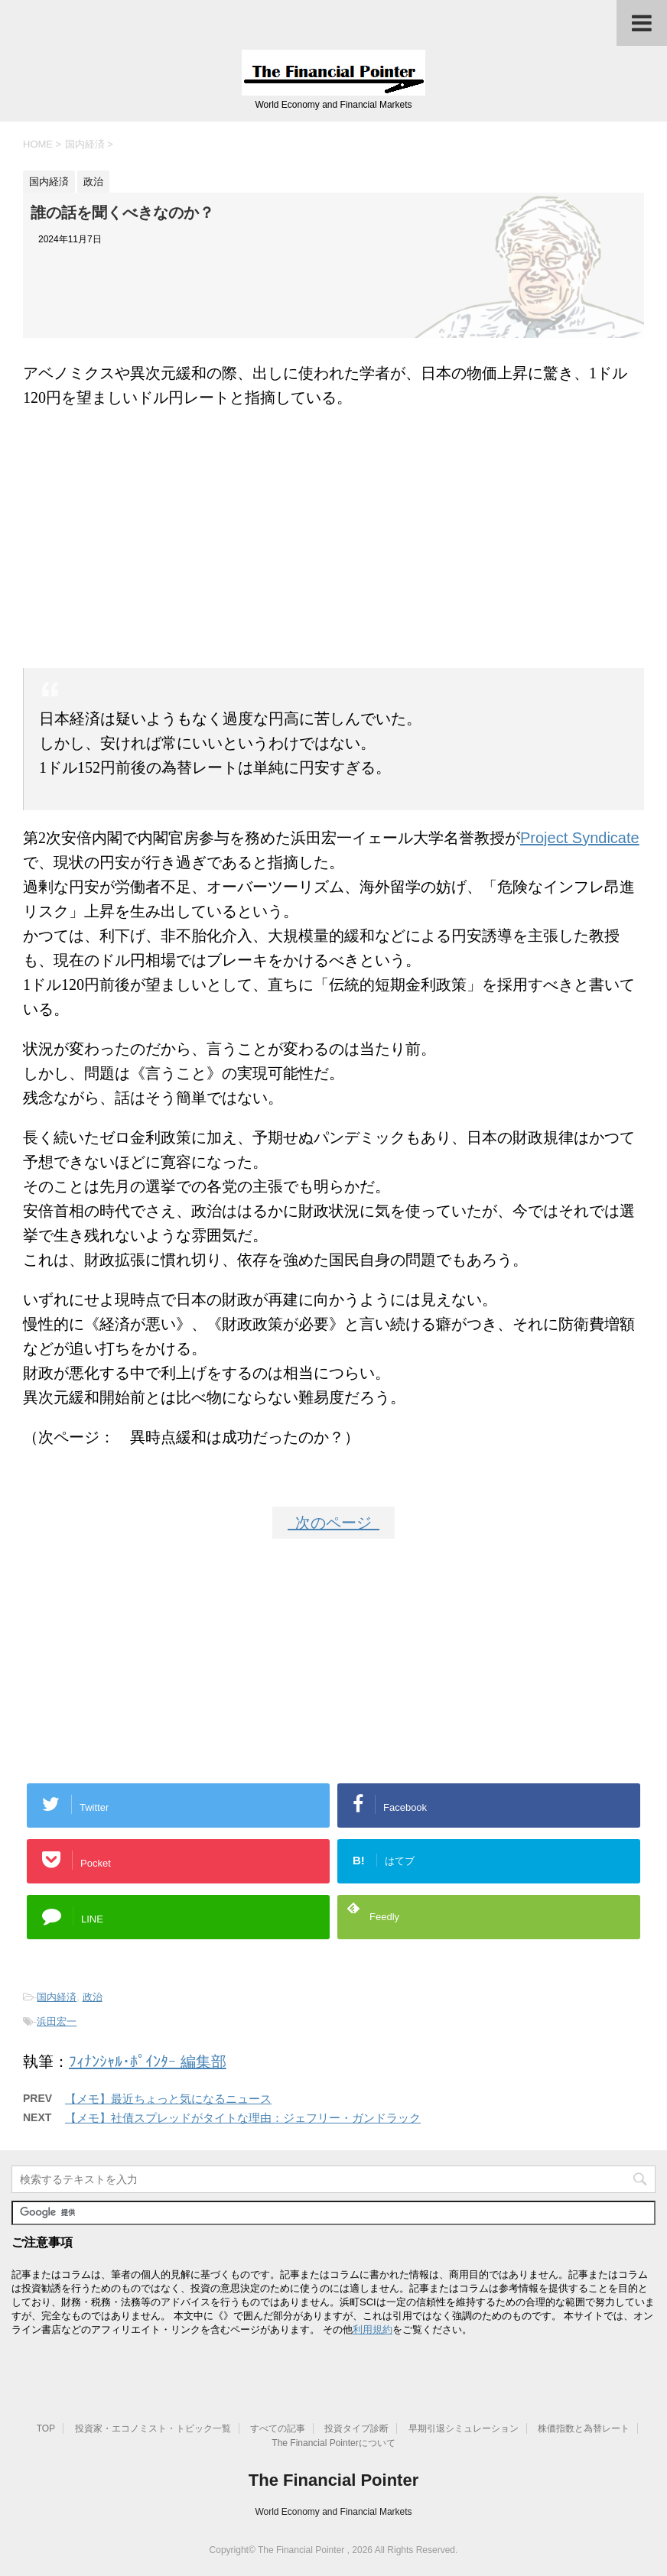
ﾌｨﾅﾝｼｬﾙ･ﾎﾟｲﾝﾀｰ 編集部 (147, 2061)
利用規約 (372, 2329)
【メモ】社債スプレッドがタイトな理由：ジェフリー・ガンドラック (243, 2117)
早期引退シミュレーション (463, 2428)
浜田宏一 (56, 2021)
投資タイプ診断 (356, 2428)
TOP (46, 2428)
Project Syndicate (579, 837)
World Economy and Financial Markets (333, 2511)
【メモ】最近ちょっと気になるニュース (168, 2098)
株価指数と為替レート (584, 2428)
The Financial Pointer (333, 2480)
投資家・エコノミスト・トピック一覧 (153, 2428)
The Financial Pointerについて (333, 2443)
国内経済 (56, 1997)
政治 (92, 1997)
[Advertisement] (333, 532)
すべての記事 (277, 2428)
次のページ (333, 1522)
